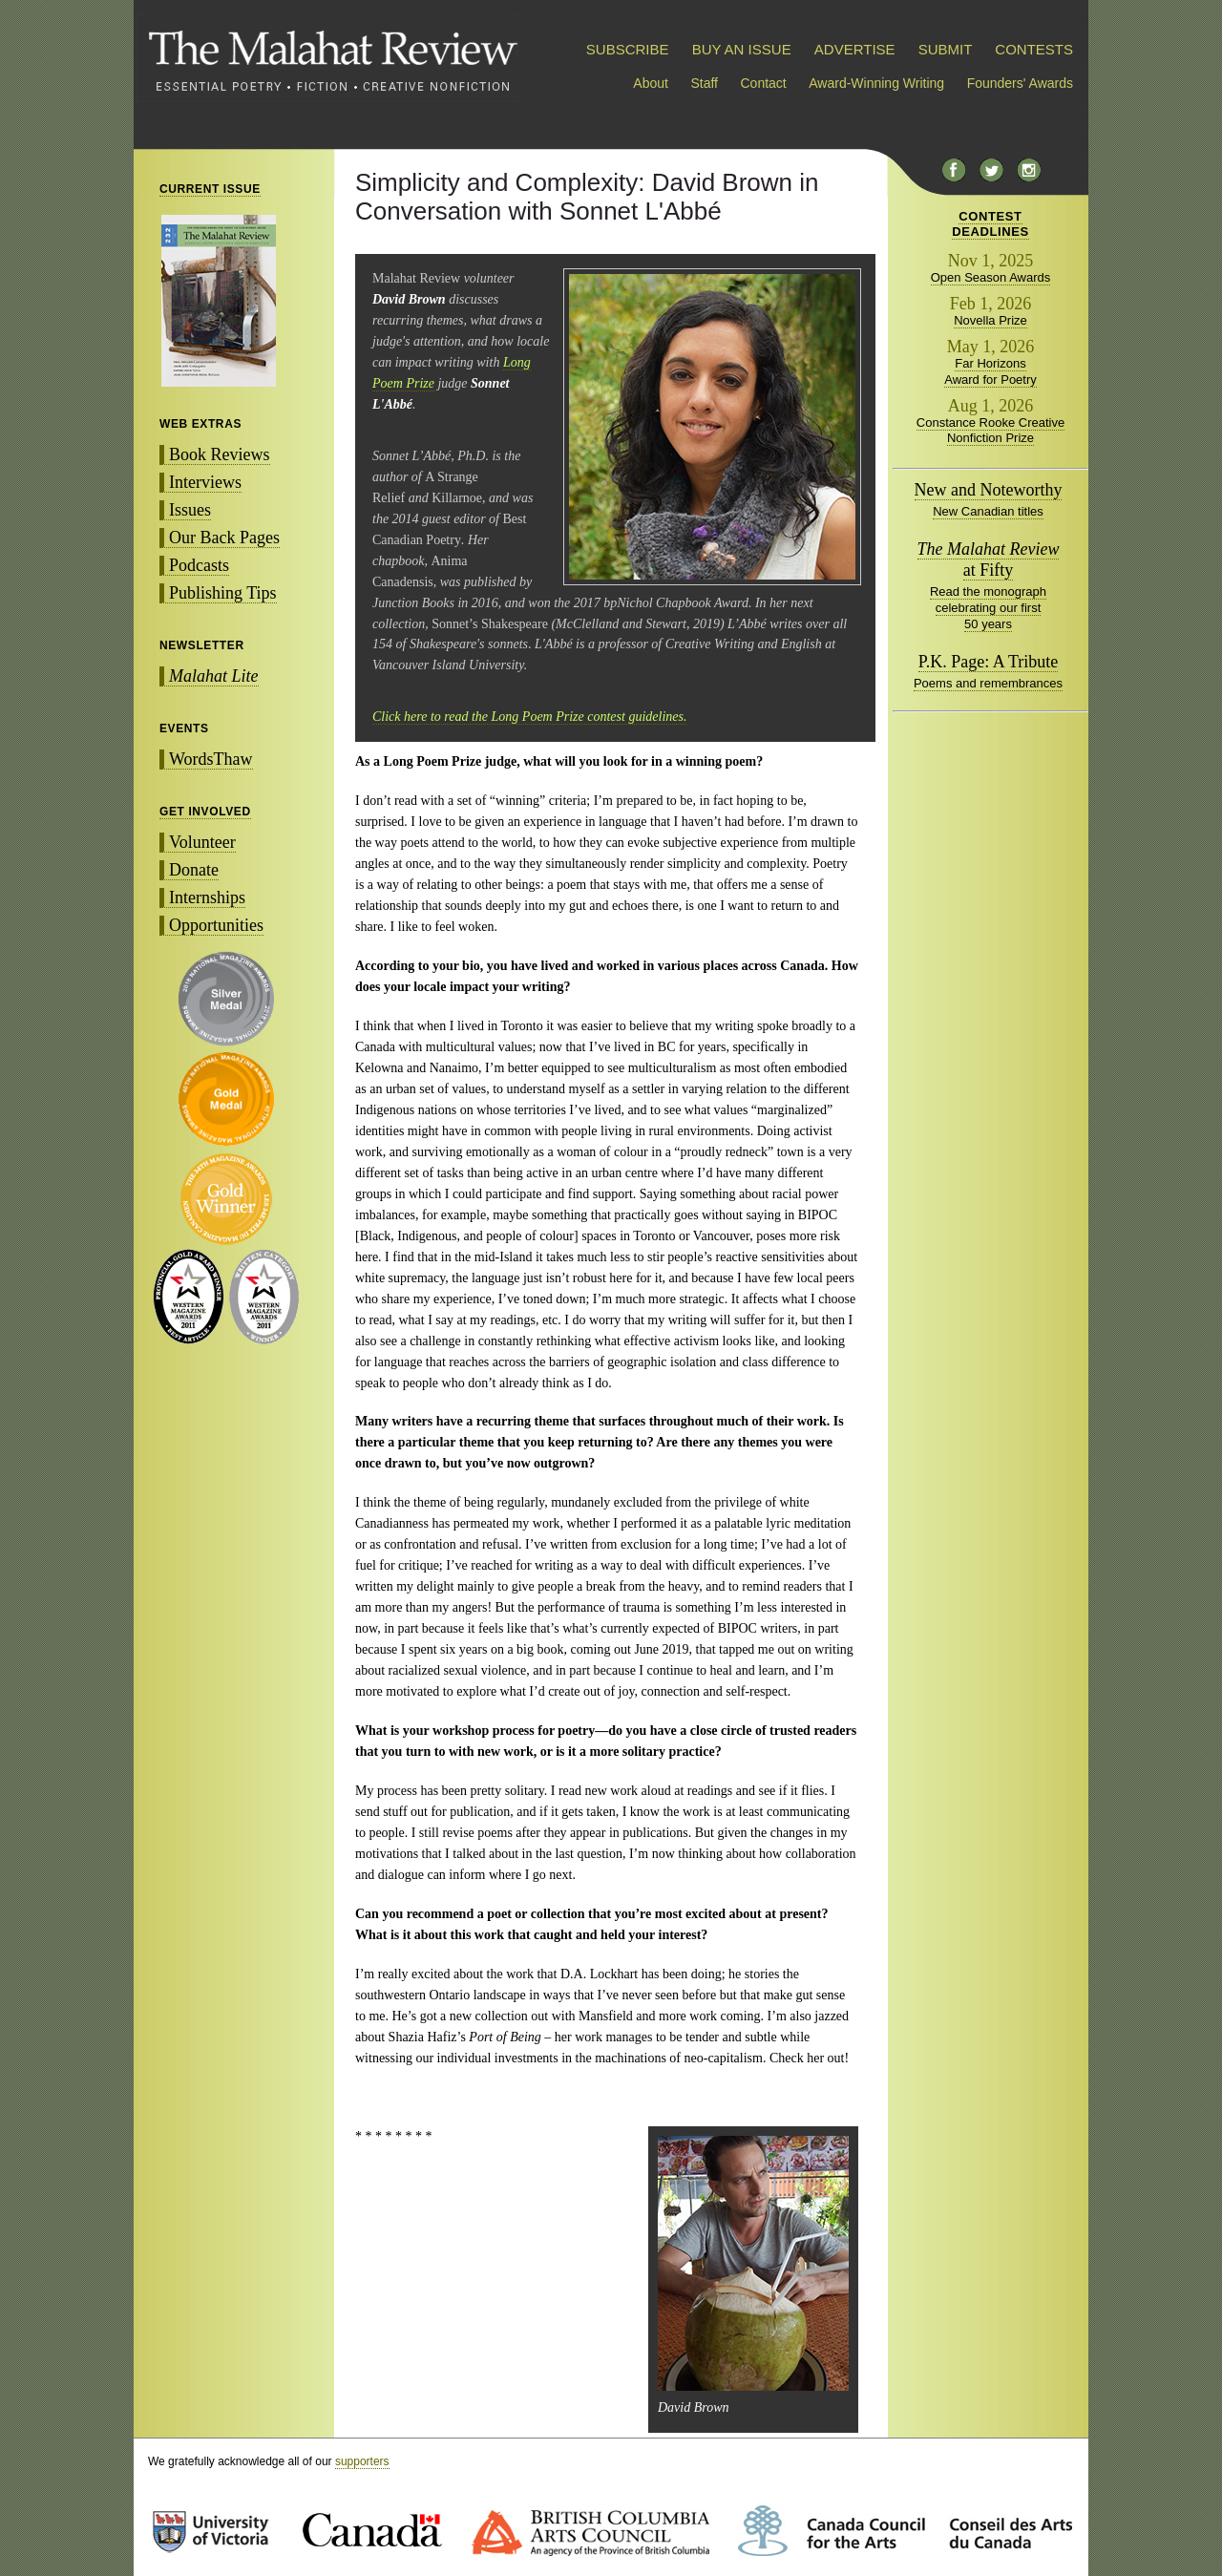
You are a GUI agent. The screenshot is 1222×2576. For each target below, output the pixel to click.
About (650, 83)
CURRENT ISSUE (210, 189)
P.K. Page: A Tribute (988, 661)
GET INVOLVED (205, 811)
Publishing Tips (223, 592)
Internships (207, 897)
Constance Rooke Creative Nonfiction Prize (990, 430)
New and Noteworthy (989, 489)
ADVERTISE (854, 49)
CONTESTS (1034, 49)
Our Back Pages (224, 537)
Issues (190, 509)
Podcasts (199, 565)
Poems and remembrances (988, 683)
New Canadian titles (988, 511)
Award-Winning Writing (876, 83)
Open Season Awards (991, 277)
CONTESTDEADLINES (990, 224)
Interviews (205, 482)
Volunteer (202, 842)
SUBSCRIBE (627, 49)
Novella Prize (990, 320)
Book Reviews (219, 454)
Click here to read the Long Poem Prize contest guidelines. (529, 716)
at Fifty (988, 559)
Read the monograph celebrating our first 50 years (988, 607)
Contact (764, 83)
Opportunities (216, 925)
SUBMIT (945, 49)
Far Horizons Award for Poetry (990, 371)
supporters (362, 2461)
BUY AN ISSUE (741, 49)
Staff (704, 83)
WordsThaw (211, 759)
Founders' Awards (1020, 83)
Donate (194, 869)
